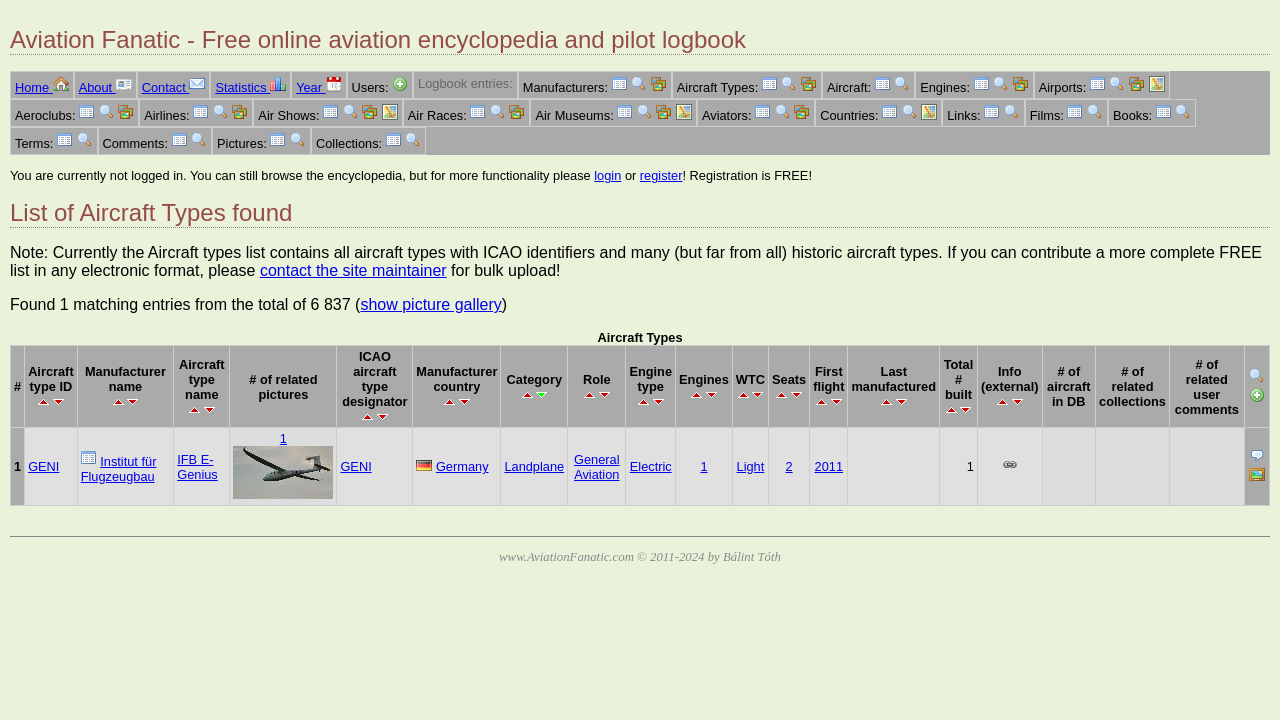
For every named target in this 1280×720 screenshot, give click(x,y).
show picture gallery (430, 304)
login (607, 175)
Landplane (534, 466)
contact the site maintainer (353, 270)
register (661, 175)
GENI (43, 466)
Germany (462, 466)
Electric (651, 466)
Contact (174, 87)
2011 (829, 466)
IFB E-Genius (197, 467)
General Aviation (597, 467)
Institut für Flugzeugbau (119, 469)
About (105, 87)
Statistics (250, 87)
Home (42, 87)
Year (318, 87)
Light (751, 466)
